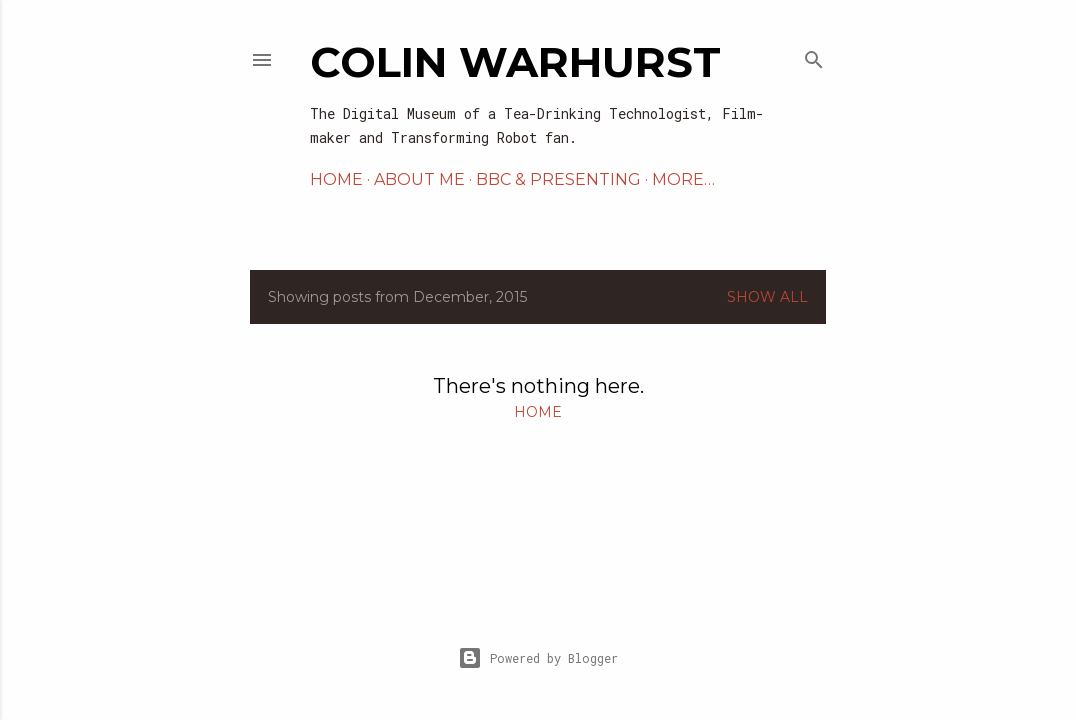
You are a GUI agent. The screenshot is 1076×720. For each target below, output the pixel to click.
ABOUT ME (419, 179)
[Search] (814, 55)
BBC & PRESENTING (558, 179)
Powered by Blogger (538, 658)
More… (683, 179)
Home (336, 179)
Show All (767, 297)
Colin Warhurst (515, 62)
